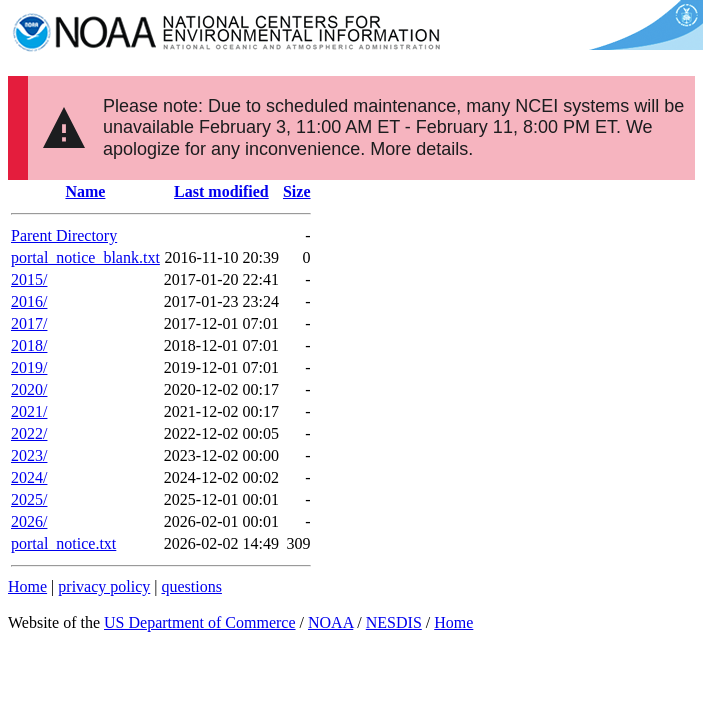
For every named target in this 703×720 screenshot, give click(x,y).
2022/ (29, 433)
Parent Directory (64, 235)
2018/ (29, 345)
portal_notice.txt (63, 543)
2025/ (29, 499)
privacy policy (104, 586)
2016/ (29, 301)
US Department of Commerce (200, 622)
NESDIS (394, 622)
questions (191, 586)
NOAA (330, 622)
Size (297, 191)
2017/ (29, 323)
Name (85, 191)
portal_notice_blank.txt (85, 257)
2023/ (29, 455)
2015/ (29, 279)
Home (27, 586)
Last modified (221, 191)
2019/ (29, 367)
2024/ (29, 477)
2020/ (29, 389)
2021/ (29, 411)
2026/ (29, 521)
